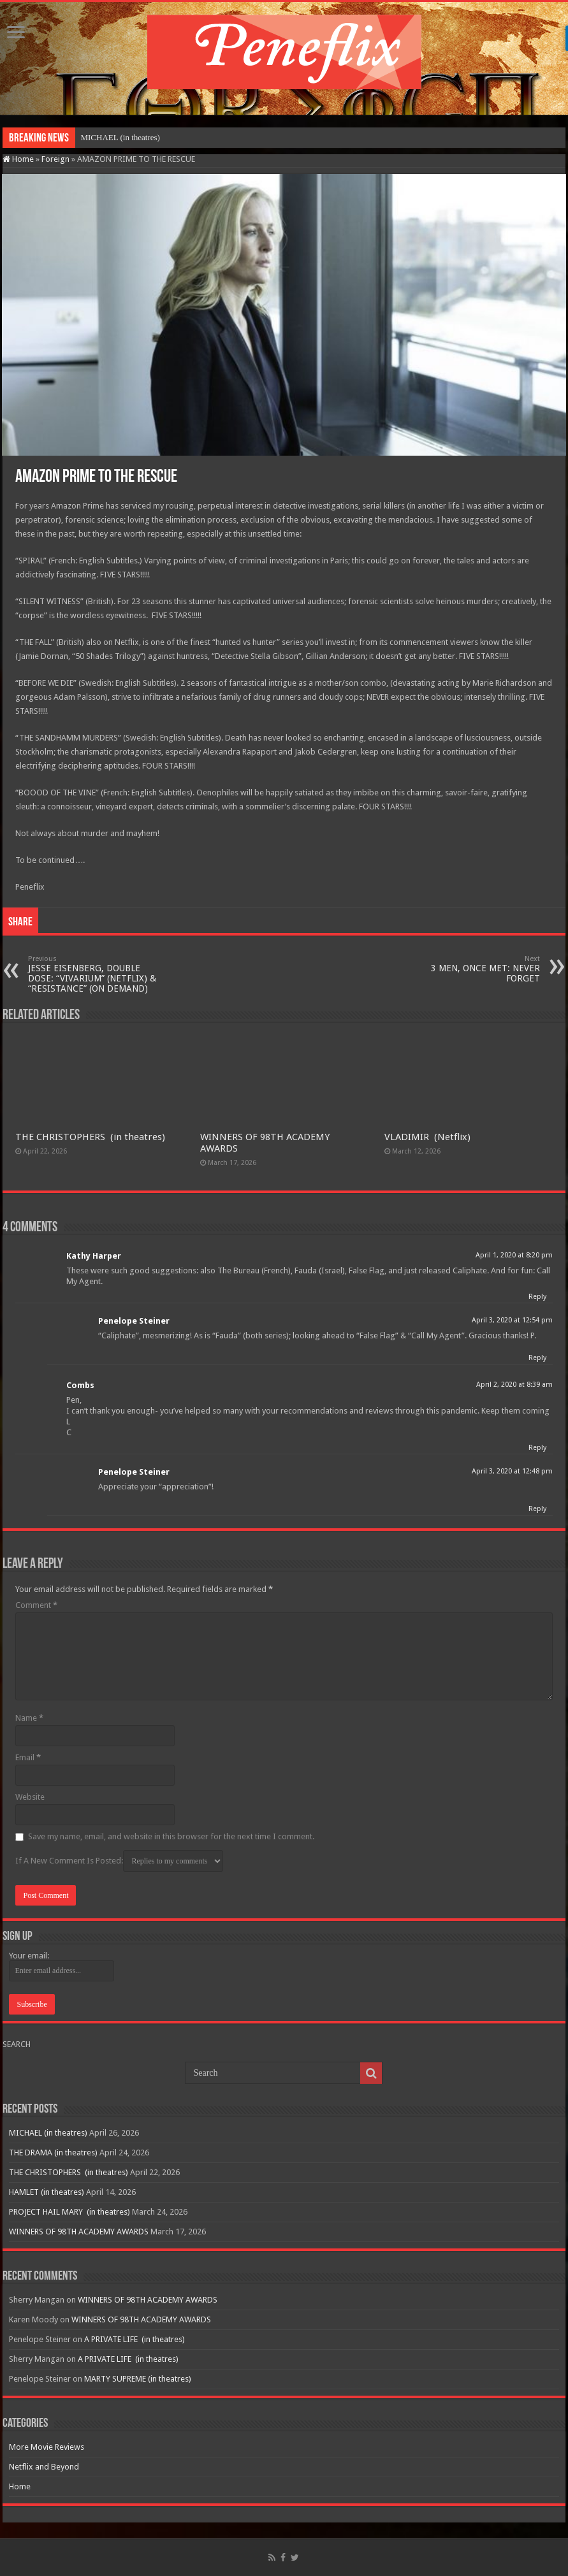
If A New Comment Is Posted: (119, 1861)
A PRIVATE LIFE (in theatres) (134, 2339)
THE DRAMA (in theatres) (53, 2152)
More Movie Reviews (46, 2447)
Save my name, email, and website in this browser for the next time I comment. (171, 1836)
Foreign (55, 159)
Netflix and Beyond (44, 2466)
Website (30, 1797)
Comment (36, 1605)
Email (28, 1757)
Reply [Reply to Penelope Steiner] (537, 1358)
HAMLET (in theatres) (46, 2192)
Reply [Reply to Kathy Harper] (537, 1296)
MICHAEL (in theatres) (119, 137)
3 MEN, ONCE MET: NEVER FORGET (474, 969)
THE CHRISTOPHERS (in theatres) (90, 1137)
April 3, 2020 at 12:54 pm (512, 1320)
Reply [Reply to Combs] (537, 1448)
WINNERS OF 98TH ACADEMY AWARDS (79, 2231)
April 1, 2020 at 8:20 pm (514, 1255)
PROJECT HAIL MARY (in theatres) (69, 2212)
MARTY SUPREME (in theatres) (137, 2379)
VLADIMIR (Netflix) (427, 1137)
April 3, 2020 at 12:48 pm (512, 1471)
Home (18, 159)
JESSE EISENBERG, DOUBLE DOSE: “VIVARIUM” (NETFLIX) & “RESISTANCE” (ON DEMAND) (93, 974)
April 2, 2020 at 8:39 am (514, 1384)
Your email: (29, 1955)
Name (29, 1718)
